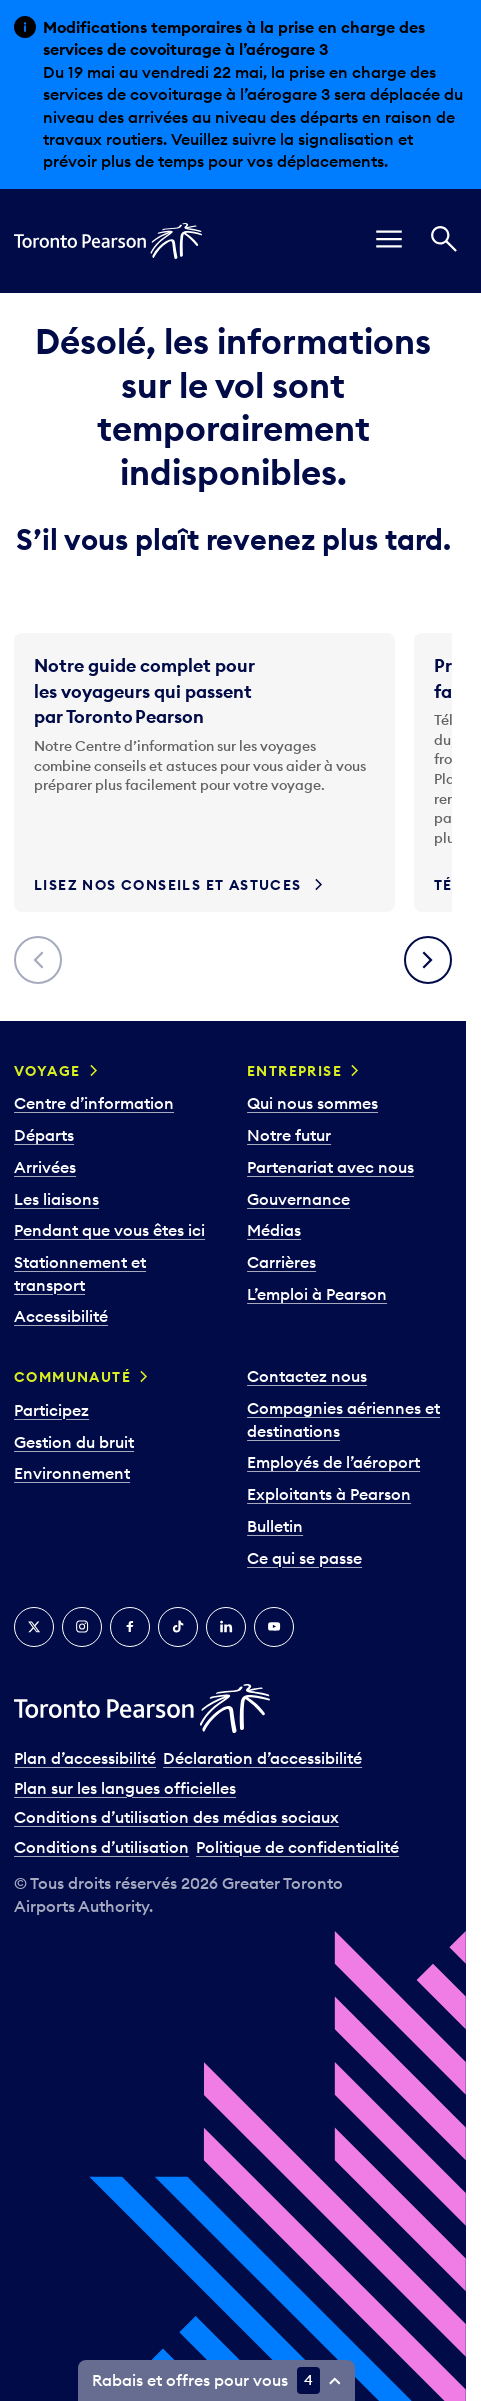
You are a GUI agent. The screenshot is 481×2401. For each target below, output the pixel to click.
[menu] (389, 241)
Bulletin (275, 1526)
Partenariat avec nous (330, 1167)
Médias (274, 1230)
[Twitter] (34, 1627)
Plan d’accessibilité (85, 1758)
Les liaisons (56, 1199)
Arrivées (45, 1167)
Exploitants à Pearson (329, 1494)
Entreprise (294, 1071)
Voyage (47, 1071)
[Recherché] (444, 241)
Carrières (281, 1262)
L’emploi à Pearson (317, 1294)
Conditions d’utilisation (101, 1847)
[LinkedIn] (226, 1627)
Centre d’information (94, 1103)
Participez (51, 1410)
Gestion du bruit (74, 1442)
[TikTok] (178, 1627)
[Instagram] (82, 1627)
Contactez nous (307, 1376)
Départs (44, 1135)
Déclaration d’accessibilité (262, 1758)
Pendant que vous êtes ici (109, 1230)
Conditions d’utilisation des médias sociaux (176, 1817)
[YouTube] (274, 1627)
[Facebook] (130, 1627)
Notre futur (289, 1135)
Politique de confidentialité (297, 1847)
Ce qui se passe (304, 1558)
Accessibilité (61, 1316)
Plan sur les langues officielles (125, 1788)
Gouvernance (298, 1199)
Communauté (72, 1377)
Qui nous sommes (312, 1103)
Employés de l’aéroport (333, 1462)
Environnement (72, 1473)
